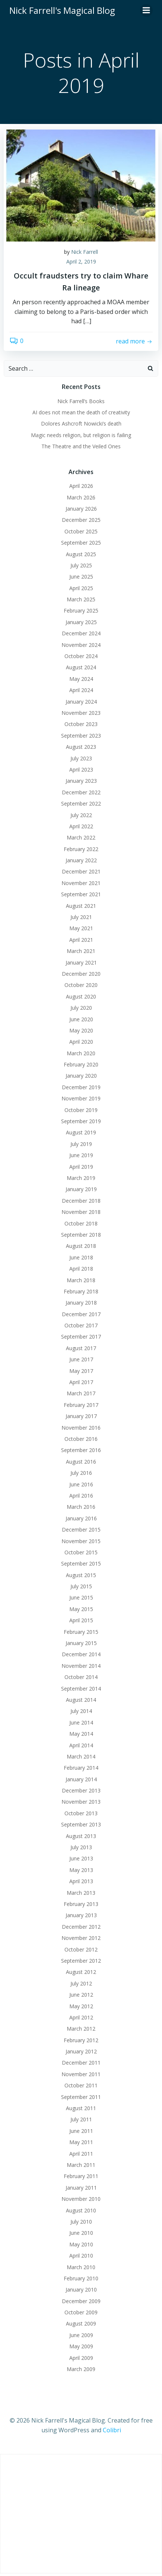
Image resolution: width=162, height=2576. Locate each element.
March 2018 (81, 1280)
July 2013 (81, 1847)
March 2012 (81, 2028)
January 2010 (81, 2289)
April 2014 (81, 1745)
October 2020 (81, 984)
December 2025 (81, 519)
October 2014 (81, 1677)
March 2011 (81, 2164)
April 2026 (81, 485)
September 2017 (81, 1336)
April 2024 (81, 690)
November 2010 (81, 2198)
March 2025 (81, 599)
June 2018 (81, 1257)
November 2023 (81, 712)
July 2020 (81, 1007)
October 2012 (81, 1949)
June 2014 (81, 1722)
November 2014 (81, 1665)
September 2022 (81, 803)
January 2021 (81, 962)
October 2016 (81, 1438)
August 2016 (81, 1461)
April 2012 (81, 2017)
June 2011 (81, 2130)
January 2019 (81, 1189)
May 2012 (81, 2006)
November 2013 (81, 1801)
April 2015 (81, 1620)
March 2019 (81, 1177)
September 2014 (81, 1688)
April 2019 (81, 1166)
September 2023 (81, 735)
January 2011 (81, 2187)
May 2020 (81, 1030)
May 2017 (81, 1370)
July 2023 (81, 758)
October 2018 (81, 1223)
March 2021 (81, 950)
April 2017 (81, 1382)
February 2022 (81, 849)
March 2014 (81, 1756)
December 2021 (81, 871)
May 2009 (81, 2346)
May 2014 (81, 1733)
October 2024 (81, 656)
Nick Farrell (84, 251)
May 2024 (81, 678)
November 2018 (81, 1211)
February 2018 (81, 1291)
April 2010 (81, 2255)
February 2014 (81, 1767)
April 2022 (81, 826)
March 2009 (81, 2369)
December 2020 (81, 973)
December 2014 (81, 1654)
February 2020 (81, 1064)
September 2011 (81, 2096)
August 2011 (81, 2108)
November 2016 (81, 1427)
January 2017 (81, 1416)
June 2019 (81, 1155)
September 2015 (81, 1563)
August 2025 (81, 554)
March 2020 (81, 1053)
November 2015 (81, 1541)
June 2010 (81, 2232)
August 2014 (81, 1699)
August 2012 (81, 1971)
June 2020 (81, 1019)
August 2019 (81, 1132)
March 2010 (81, 2267)
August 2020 (81, 996)
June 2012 (81, 1994)
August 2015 (81, 1575)
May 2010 (81, 2244)
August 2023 (81, 746)
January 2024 (81, 701)
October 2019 (81, 1109)
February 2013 (81, 1903)
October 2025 (81, 531)
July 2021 (81, 917)
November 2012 (81, 1937)
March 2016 (81, 1506)
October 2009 (81, 2312)
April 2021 (81, 939)
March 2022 (81, 837)
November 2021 (81, 883)
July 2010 (81, 2221)
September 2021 (81, 894)
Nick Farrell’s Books (81, 401)
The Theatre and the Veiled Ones (81, 446)
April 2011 (81, 2153)
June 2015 (81, 1597)
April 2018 (81, 1268)
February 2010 (81, 2278)
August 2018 (81, 1245)
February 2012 (81, 2040)
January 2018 (81, 1302)
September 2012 (81, 1960)
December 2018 (81, 1200)
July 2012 (81, 1983)
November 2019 (81, 1098)
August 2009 (81, 2323)
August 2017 (81, 1348)
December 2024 (81, 633)
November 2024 (81, 644)
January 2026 (81, 508)
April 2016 (81, 1495)
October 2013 (81, 1813)
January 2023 (81, 780)
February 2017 (81, 1404)
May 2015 (81, 1609)
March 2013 (81, 1892)
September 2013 (81, 1824)
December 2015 (81, 1529)
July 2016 (81, 1472)
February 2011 (81, 2176)
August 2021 (81, 905)
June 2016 (81, 1484)
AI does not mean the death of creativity (81, 412)
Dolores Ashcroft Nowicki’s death (81, 423)
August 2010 (81, 2210)
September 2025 (81, 542)
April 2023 (81, 769)
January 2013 (81, 1915)
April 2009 (81, 2357)
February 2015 (81, 1631)
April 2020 (81, 1041)
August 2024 (81, 667)
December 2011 (81, 2062)
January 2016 (81, 1518)
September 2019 (81, 1121)
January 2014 (81, 1779)
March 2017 (81, 1393)
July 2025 (81, 565)
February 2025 (81, 610)
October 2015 (81, 1552)
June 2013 (81, 1858)
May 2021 (81, 928)
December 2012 (81, 1926)
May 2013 (81, 1869)
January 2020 (81, 1075)
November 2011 (81, 2074)
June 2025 (81, 576)
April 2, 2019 (81, 261)
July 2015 (81, 1586)
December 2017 (81, 1314)
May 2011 (81, 2142)
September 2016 (81, 1450)
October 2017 (81, 1325)
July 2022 (81, 815)
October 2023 (81, 724)
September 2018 (81, 1234)
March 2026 (81, 497)
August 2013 (81, 1836)
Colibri (112, 2430)
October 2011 (81, 2085)
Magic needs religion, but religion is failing (81, 435)
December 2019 (81, 1087)
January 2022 (81, 860)
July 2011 (81, 2119)
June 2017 (81, 1359)
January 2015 (81, 1643)
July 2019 (81, 1143)
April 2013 (81, 1881)
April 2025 (81, 588)
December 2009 (81, 2301)
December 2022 (81, 792)
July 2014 (81, 1710)
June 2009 (81, 2335)
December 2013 (81, 1790)
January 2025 (81, 622)
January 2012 (81, 2051)
